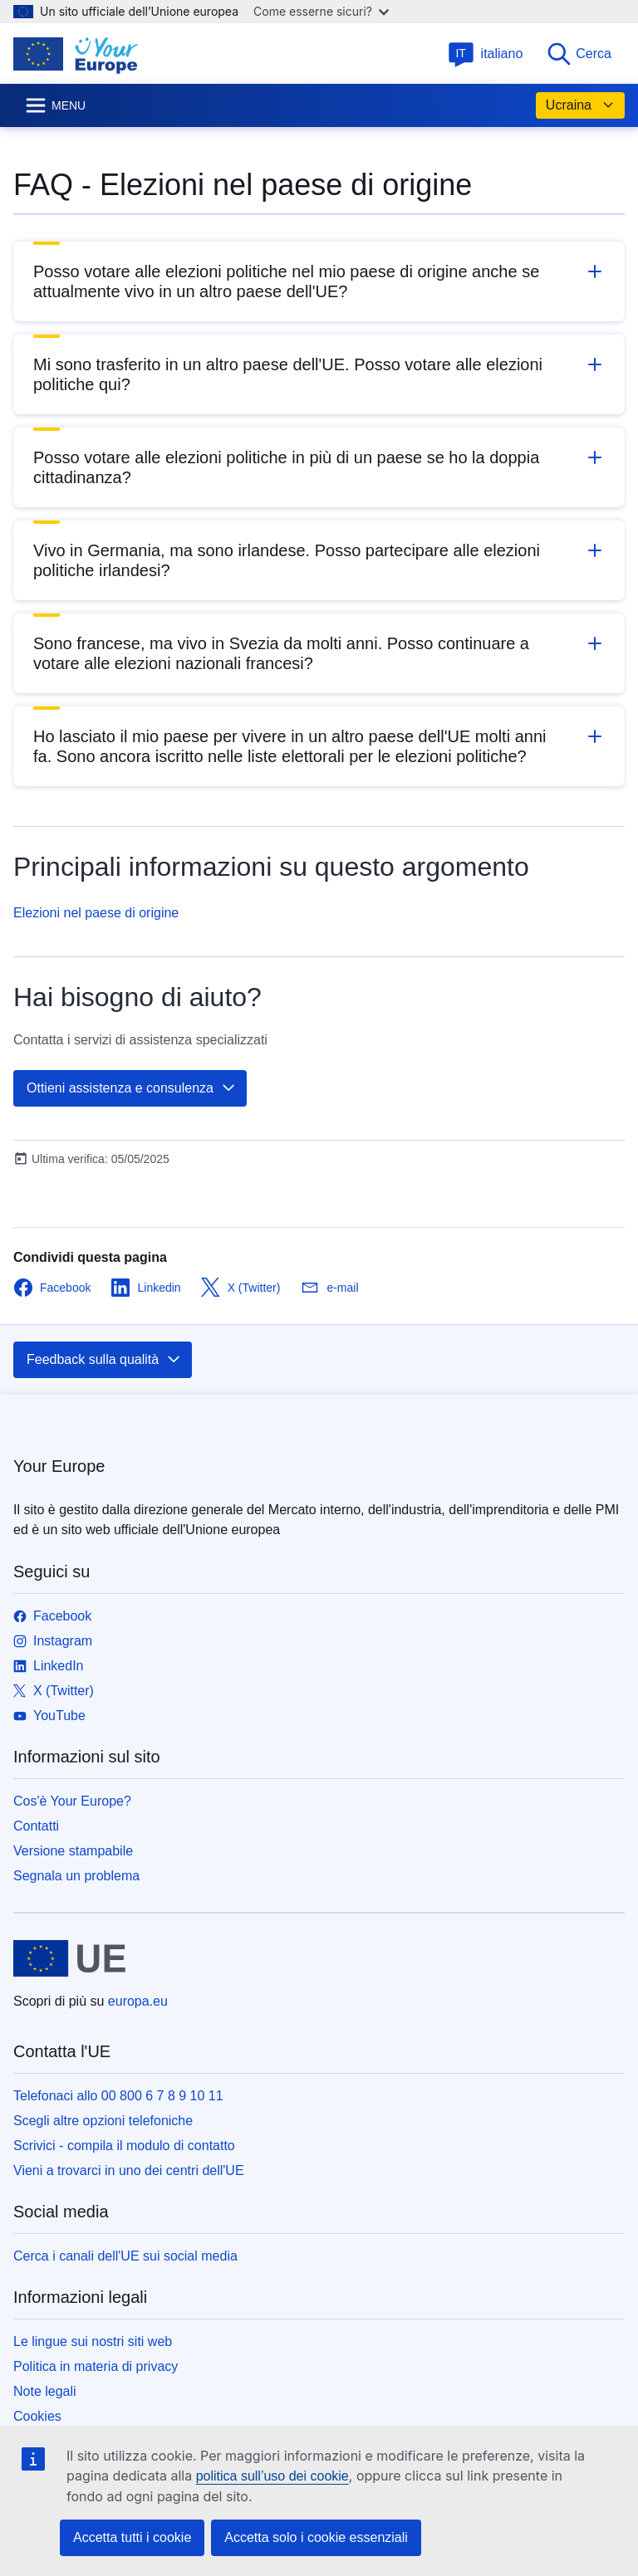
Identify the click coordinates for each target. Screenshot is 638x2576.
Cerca (578, 54)
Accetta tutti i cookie (132, 2537)
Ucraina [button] (580, 105)
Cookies (37, 2416)
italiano (485, 53)
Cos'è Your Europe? (72, 1801)
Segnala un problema (76, 1876)
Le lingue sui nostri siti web (92, 2341)
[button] (319, 281)
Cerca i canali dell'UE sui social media (125, 2256)
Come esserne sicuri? (321, 11)
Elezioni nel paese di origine (96, 913)
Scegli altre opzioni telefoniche (103, 2121)
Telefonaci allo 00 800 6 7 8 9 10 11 (118, 2096)
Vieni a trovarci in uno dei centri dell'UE (128, 2170)
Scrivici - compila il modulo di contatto (124, 2146)
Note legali (44, 2391)
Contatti (36, 1826)
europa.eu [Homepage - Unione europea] (138, 2001)
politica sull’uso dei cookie (272, 2476)
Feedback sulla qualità (104, 1360)
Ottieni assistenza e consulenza (132, 1088)
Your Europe (59, 1466)
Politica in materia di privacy (95, 2366)
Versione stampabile (73, 1851)
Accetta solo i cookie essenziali (316, 2537)
